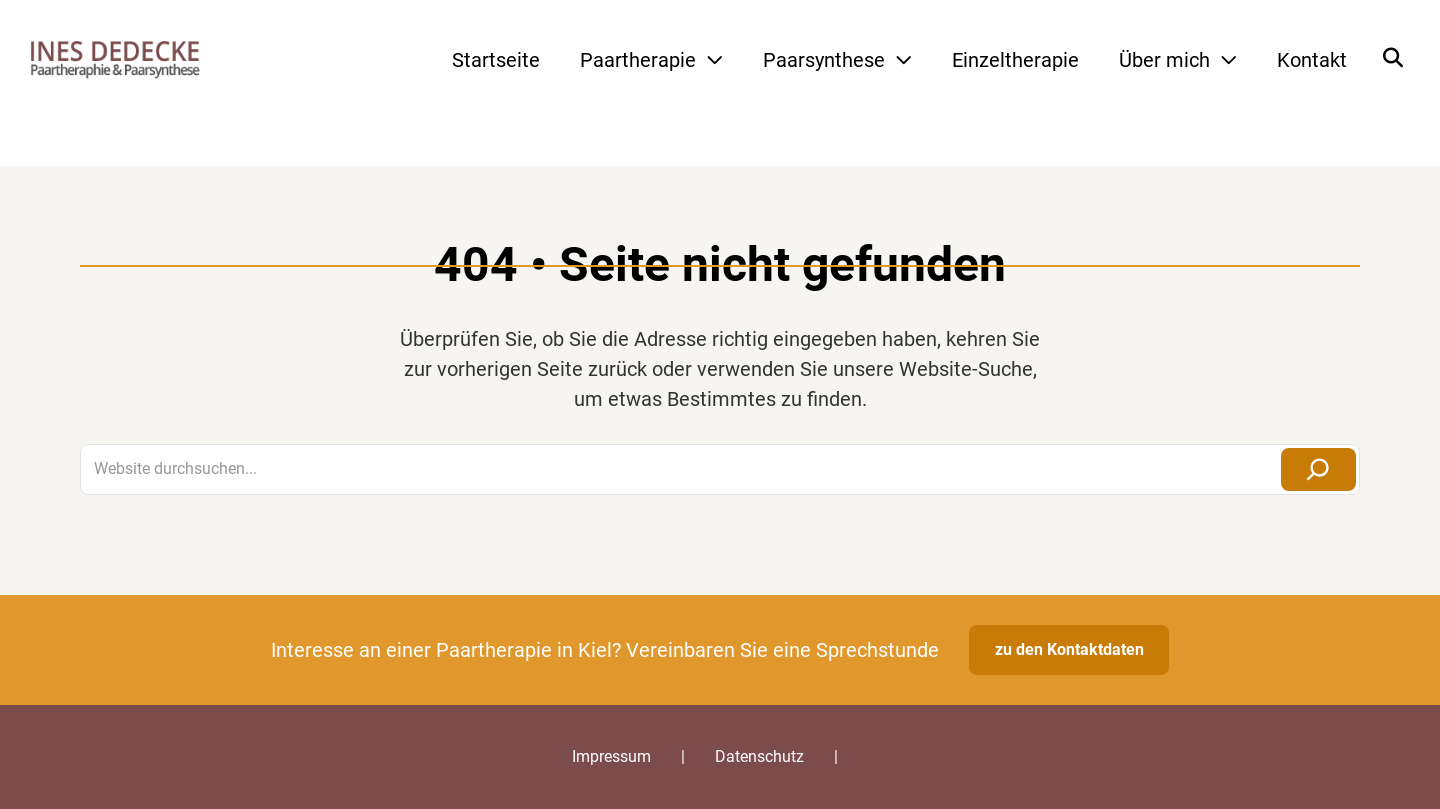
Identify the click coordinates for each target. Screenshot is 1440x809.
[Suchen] (1318, 469)
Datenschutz (759, 756)
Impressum (611, 756)
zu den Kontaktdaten (1069, 649)
